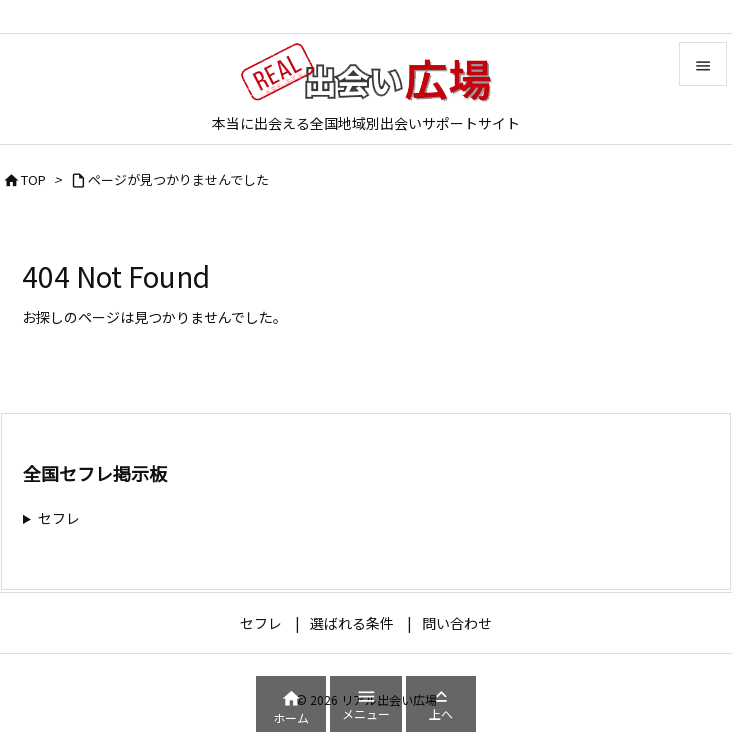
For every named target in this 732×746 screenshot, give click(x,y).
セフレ (59, 518)
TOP (33, 179)
